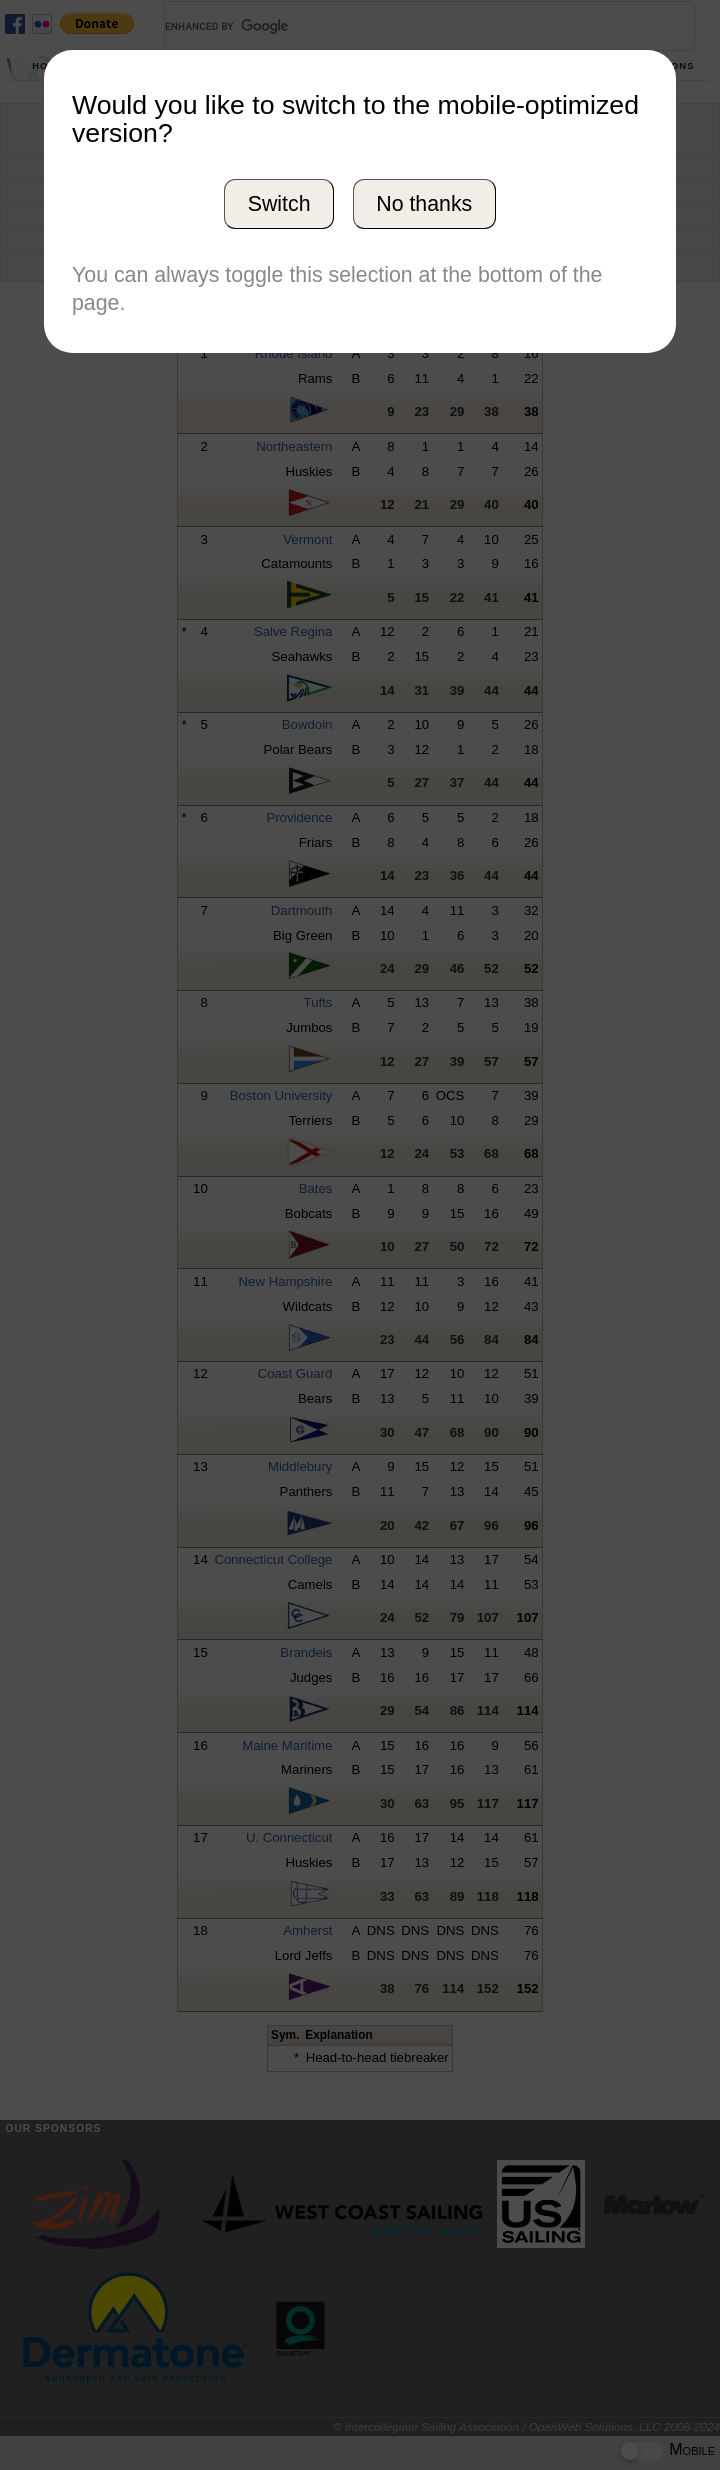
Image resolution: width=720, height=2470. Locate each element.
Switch (279, 204)
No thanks (424, 204)
